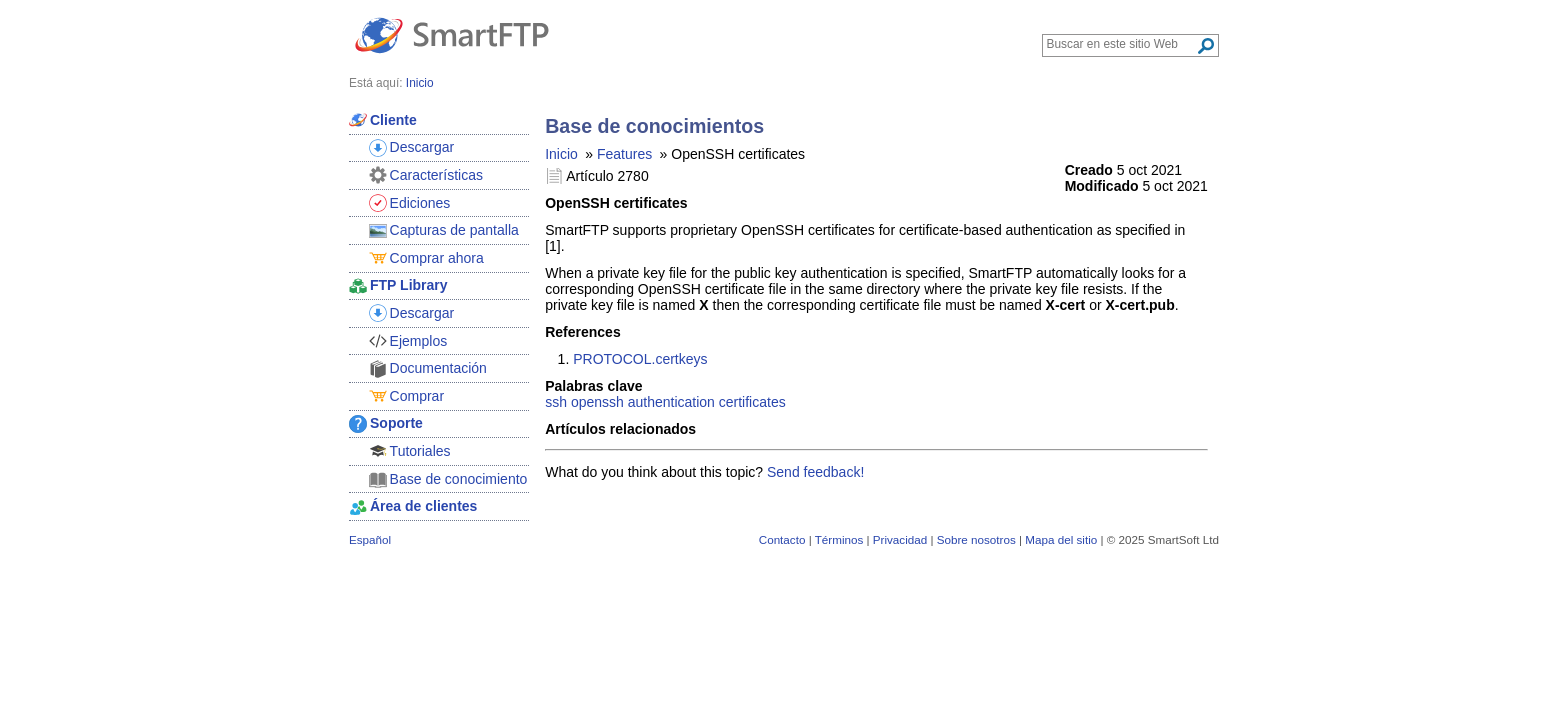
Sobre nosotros (976, 539)
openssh (597, 402)
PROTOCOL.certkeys (640, 359)
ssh (556, 402)
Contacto (782, 539)
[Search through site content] (1121, 44)
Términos (839, 539)
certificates (752, 402)
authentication (671, 402)
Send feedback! (815, 472)
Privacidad (900, 539)
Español (370, 539)
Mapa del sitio (1061, 539)
